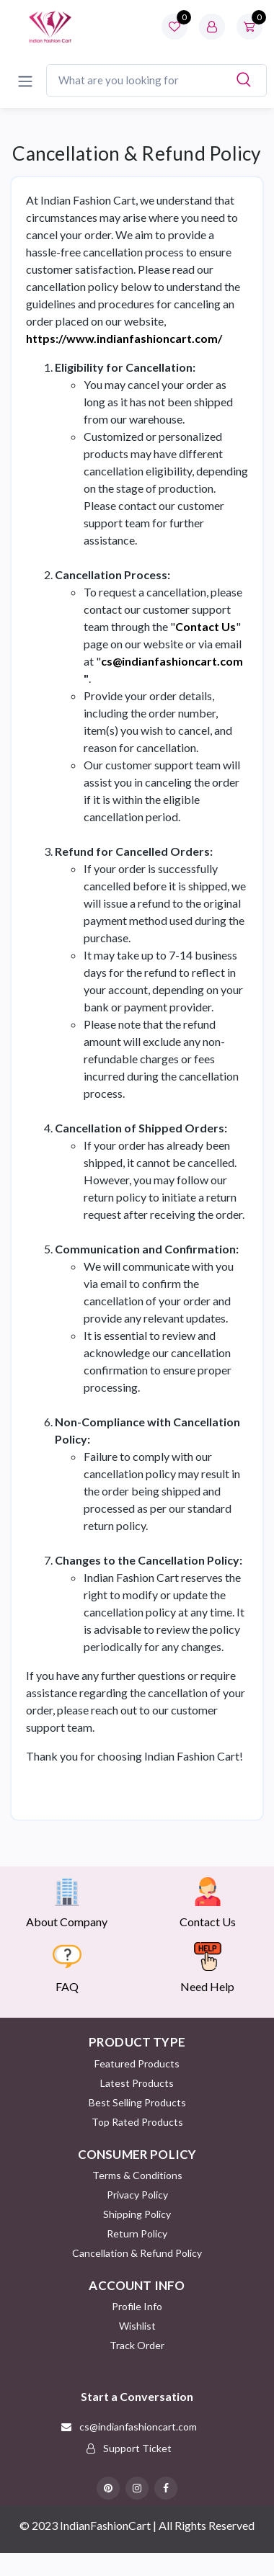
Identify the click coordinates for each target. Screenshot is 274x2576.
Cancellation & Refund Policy (137, 2253)
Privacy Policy (137, 2194)
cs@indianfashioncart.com (172, 661)
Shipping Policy (137, 2214)
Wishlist (137, 2326)
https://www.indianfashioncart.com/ (124, 338)
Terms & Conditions (137, 2175)
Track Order (137, 2345)
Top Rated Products (137, 2122)
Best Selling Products (137, 2102)
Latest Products (137, 2083)
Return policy (137, 2233)
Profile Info (137, 2306)
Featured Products (137, 2063)
